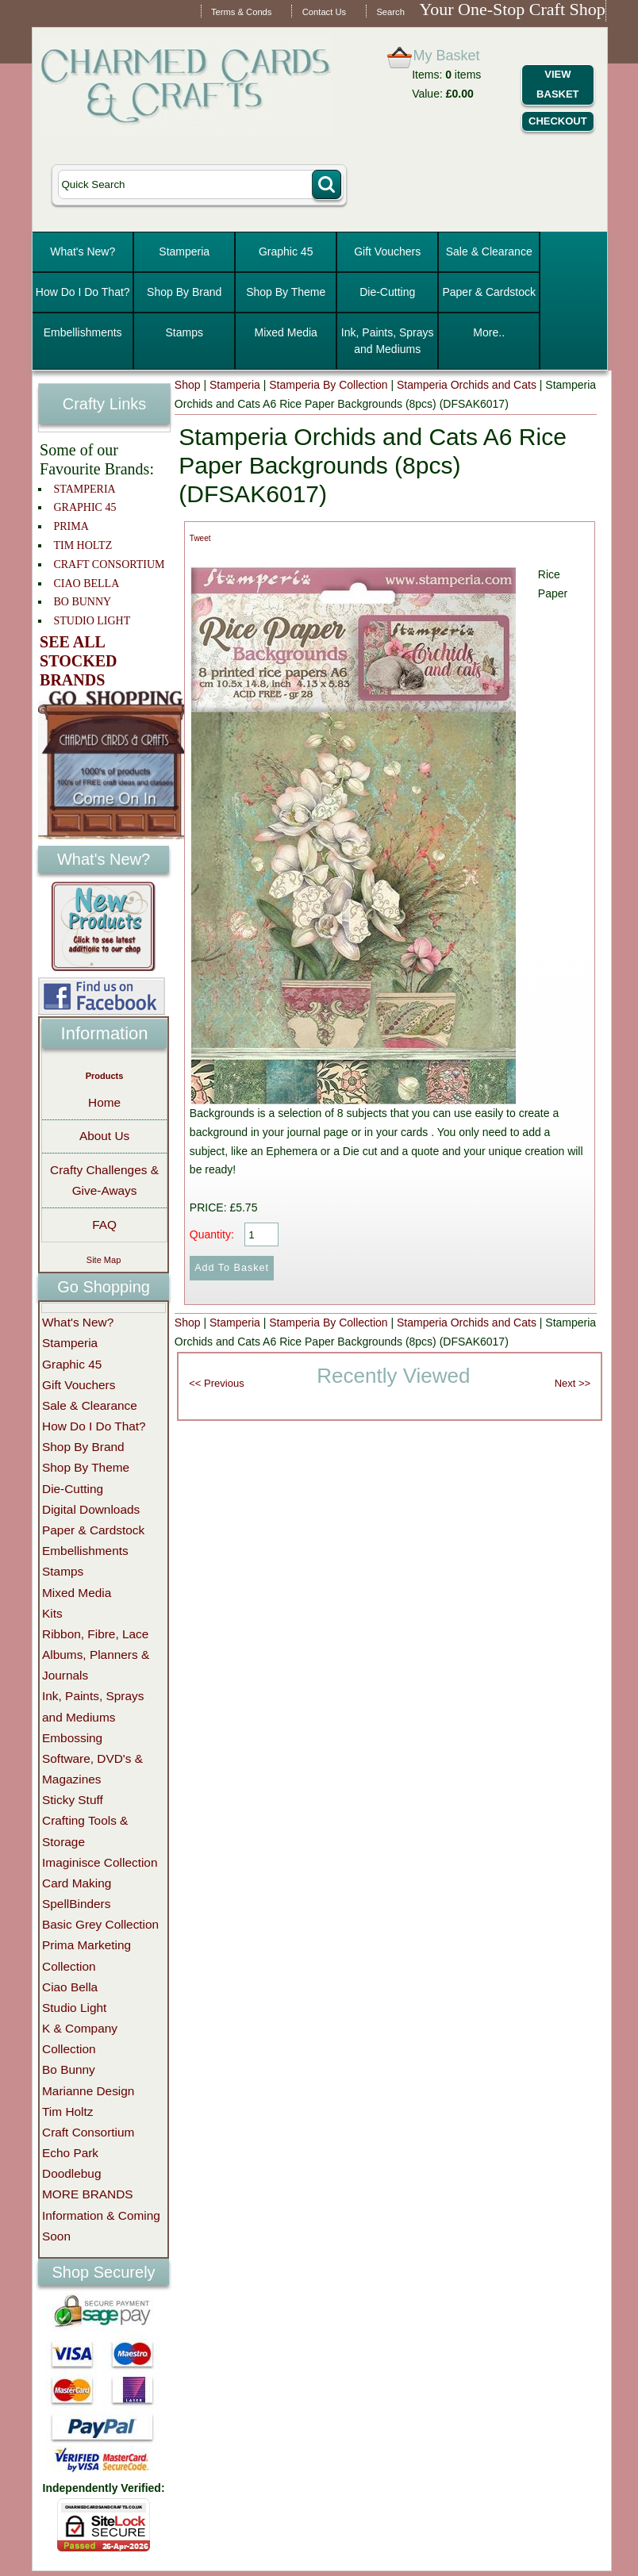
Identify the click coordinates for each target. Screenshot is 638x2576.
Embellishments (83, 332)
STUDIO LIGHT (91, 621)
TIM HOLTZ (82, 545)
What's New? (82, 251)
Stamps (183, 332)
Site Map (103, 1260)
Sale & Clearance (489, 251)
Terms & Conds (241, 12)
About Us (104, 1135)
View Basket (557, 84)
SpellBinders (76, 1903)
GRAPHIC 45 (84, 507)
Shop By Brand (184, 292)
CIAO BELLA (86, 583)
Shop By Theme (285, 292)
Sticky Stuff (72, 1799)
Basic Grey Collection (100, 1924)
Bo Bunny (68, 2069)
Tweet (200, 538)
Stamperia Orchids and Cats (466, 384)
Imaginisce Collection (99, 1862)
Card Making (76, 1883)
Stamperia (184, 251)
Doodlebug (71, 2173)
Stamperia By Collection (328, 384)
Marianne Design (88, 2091)
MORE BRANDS (87, 2194)
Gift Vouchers (387, 251)
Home (104, 1102)
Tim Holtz (67, 2111)
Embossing (72, 1738)
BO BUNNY (82, 602)
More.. (489, 332)
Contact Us (324, 12)
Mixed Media (286, 332)
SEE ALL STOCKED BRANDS (78, 661)
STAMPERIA (84, 489)
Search (390, 12)
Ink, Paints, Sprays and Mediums (387, 340)
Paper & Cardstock (489, 292)
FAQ (104, 1224)
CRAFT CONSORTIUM (108, 564)
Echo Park (70, 2152)
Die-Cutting (387, 292)
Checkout (557, 121)
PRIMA (70, 526)
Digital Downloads (91, 1509)
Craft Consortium (88, 2132)
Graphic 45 (286, 251)
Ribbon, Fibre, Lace (95, 1634)
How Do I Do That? (83, 292)
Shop (188, 384)
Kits (52, 1613)
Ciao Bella (70, 1987)
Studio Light (74, 2007)
